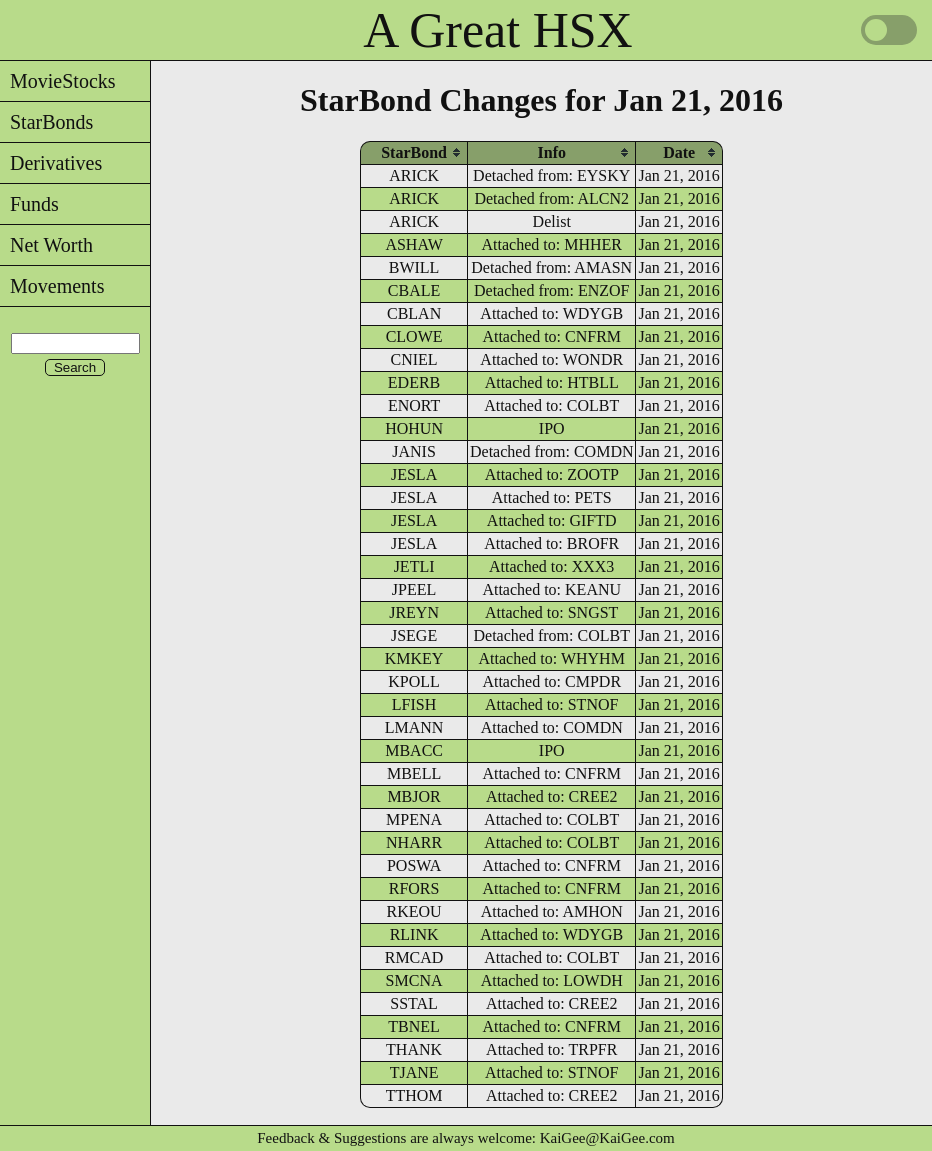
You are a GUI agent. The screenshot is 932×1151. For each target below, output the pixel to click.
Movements (52, 286)
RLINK (414, 934)
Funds (29, 204)
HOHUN (414, 428)
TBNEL (414, 1026)
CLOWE (414, 336)
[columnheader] (414, 152)
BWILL (414, 267)
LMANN (414, 727)
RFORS (414, 888)
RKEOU (414, 911)
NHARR (414, 842)
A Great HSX (497, 30)
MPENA (414, 819)
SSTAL (414, 1003)
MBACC (414, 750)
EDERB (414, 382)
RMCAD (414, 957)
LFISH (414, 704)
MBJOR (413, 796)
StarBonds (46, 122)
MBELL (414, 773)
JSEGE (414, 635)
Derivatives (51, 163)
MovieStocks (58, 81)
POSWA (414, 865)
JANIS (414, 451)
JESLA (414, 474)
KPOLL (414, 681)
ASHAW (413, 244)
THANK (414, 1049)
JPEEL (414, 589)
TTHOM (414, 1095)
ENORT (414, 405)
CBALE (414, 290)
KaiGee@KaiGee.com (607, 1138)
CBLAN (414, 313)
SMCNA (414, 980)
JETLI (414, 566)
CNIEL (414, 359)
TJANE (414, 1072)
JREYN (414, 612)
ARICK (414, 175)
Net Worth (46, 245)
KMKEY (414, 658)
